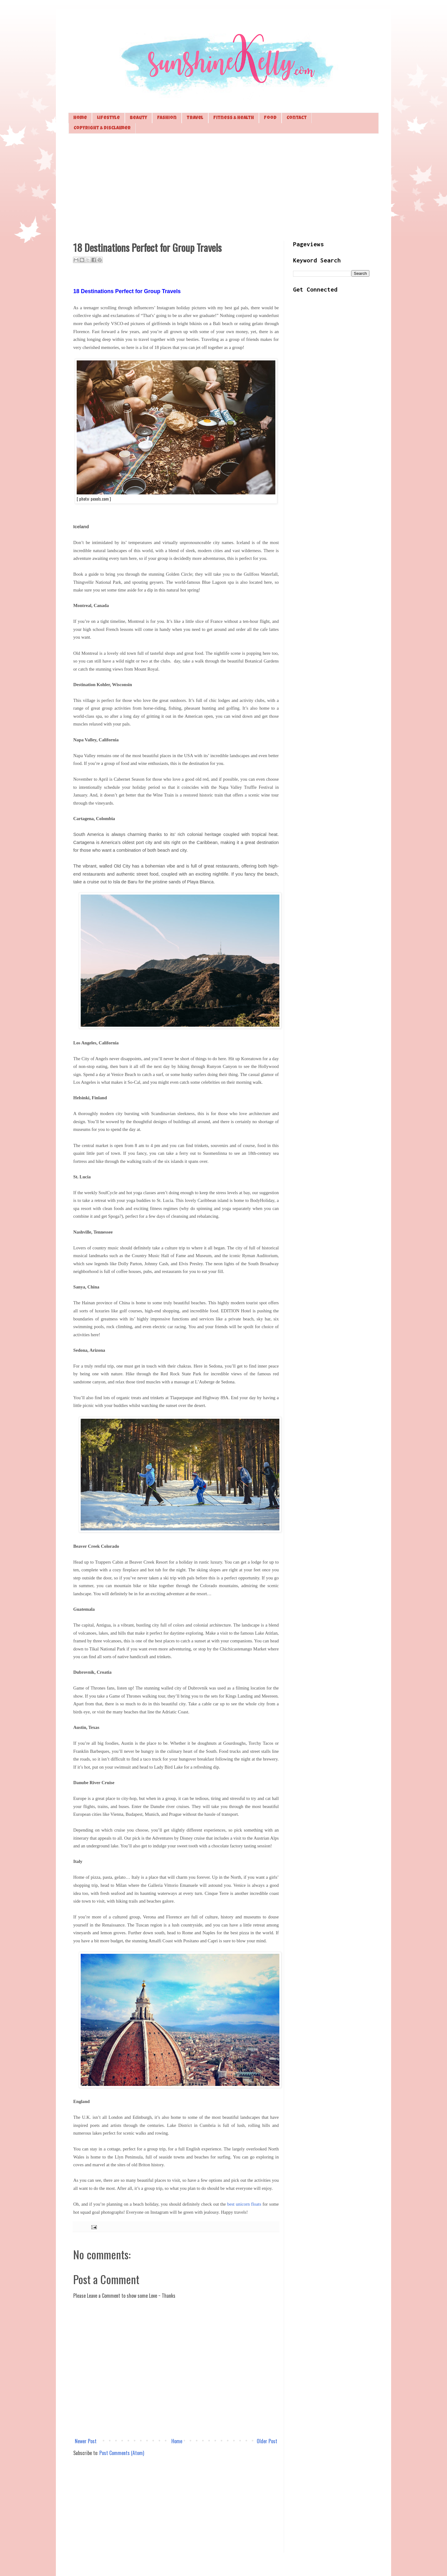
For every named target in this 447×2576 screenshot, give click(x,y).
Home (80, 118)
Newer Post (86, 2441)
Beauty (138, 118)
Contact (297, 118)
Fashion (167, 118)
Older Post (267, 2441)
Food (270, 118)
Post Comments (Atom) (121, 2453)
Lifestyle (108, 118)
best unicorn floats (244, 2204)
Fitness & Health (233, 118)
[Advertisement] (223, 186)
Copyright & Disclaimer (102, 128)
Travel (195, 118)
